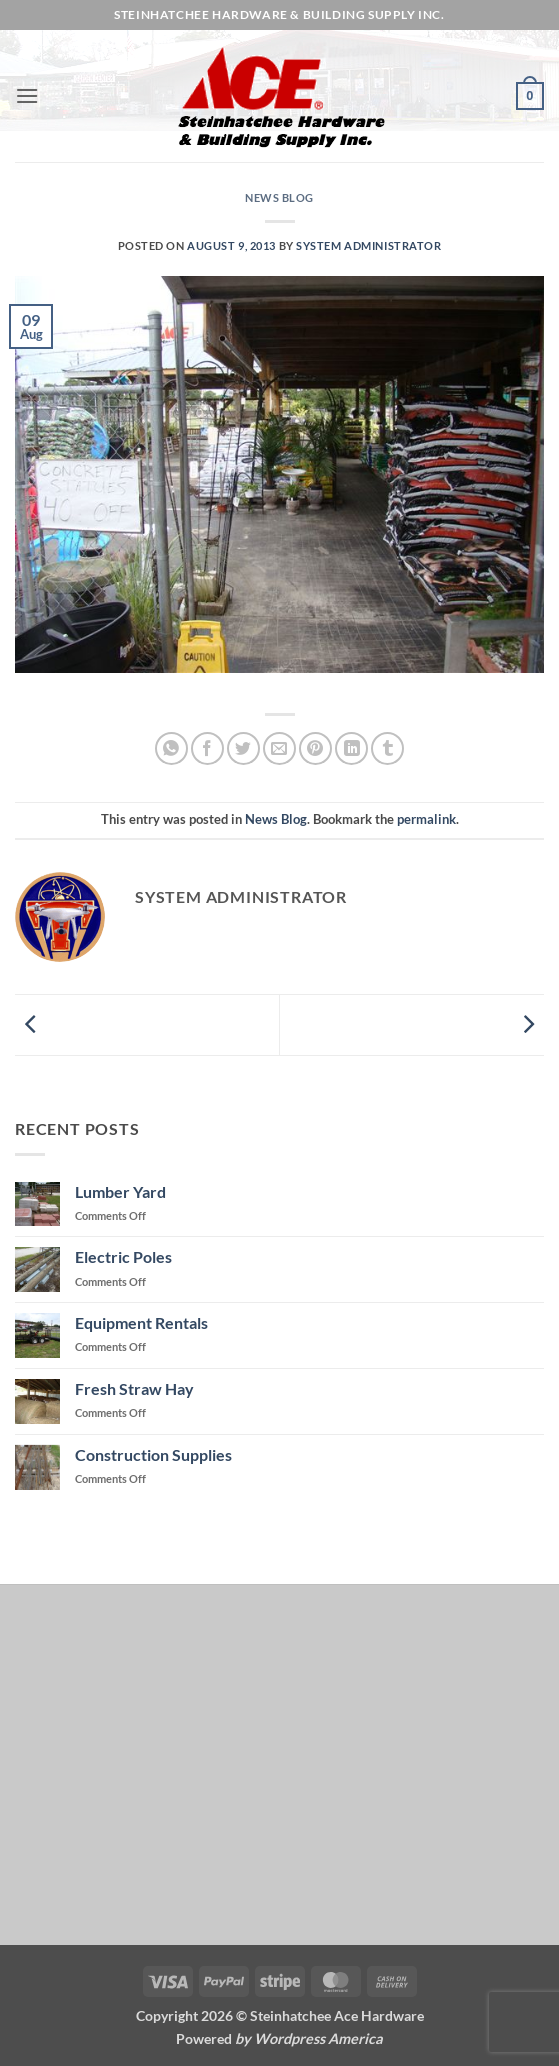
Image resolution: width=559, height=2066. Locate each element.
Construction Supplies (153, 1454)
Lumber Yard (120, 1191)
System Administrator (368, 245)
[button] (27, 95)
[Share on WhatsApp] (171, 748)
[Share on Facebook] (207, 748)
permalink (426, 819)
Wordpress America (318, 2038)
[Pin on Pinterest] (315, 748)
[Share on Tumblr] (387, 748)
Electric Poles (123, 1256)
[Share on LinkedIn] (351, 748)
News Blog (279, 197)
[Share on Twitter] (243, 748)
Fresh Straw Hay (134, 1388)
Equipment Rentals (141, 1322)
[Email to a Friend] (279, 748)
